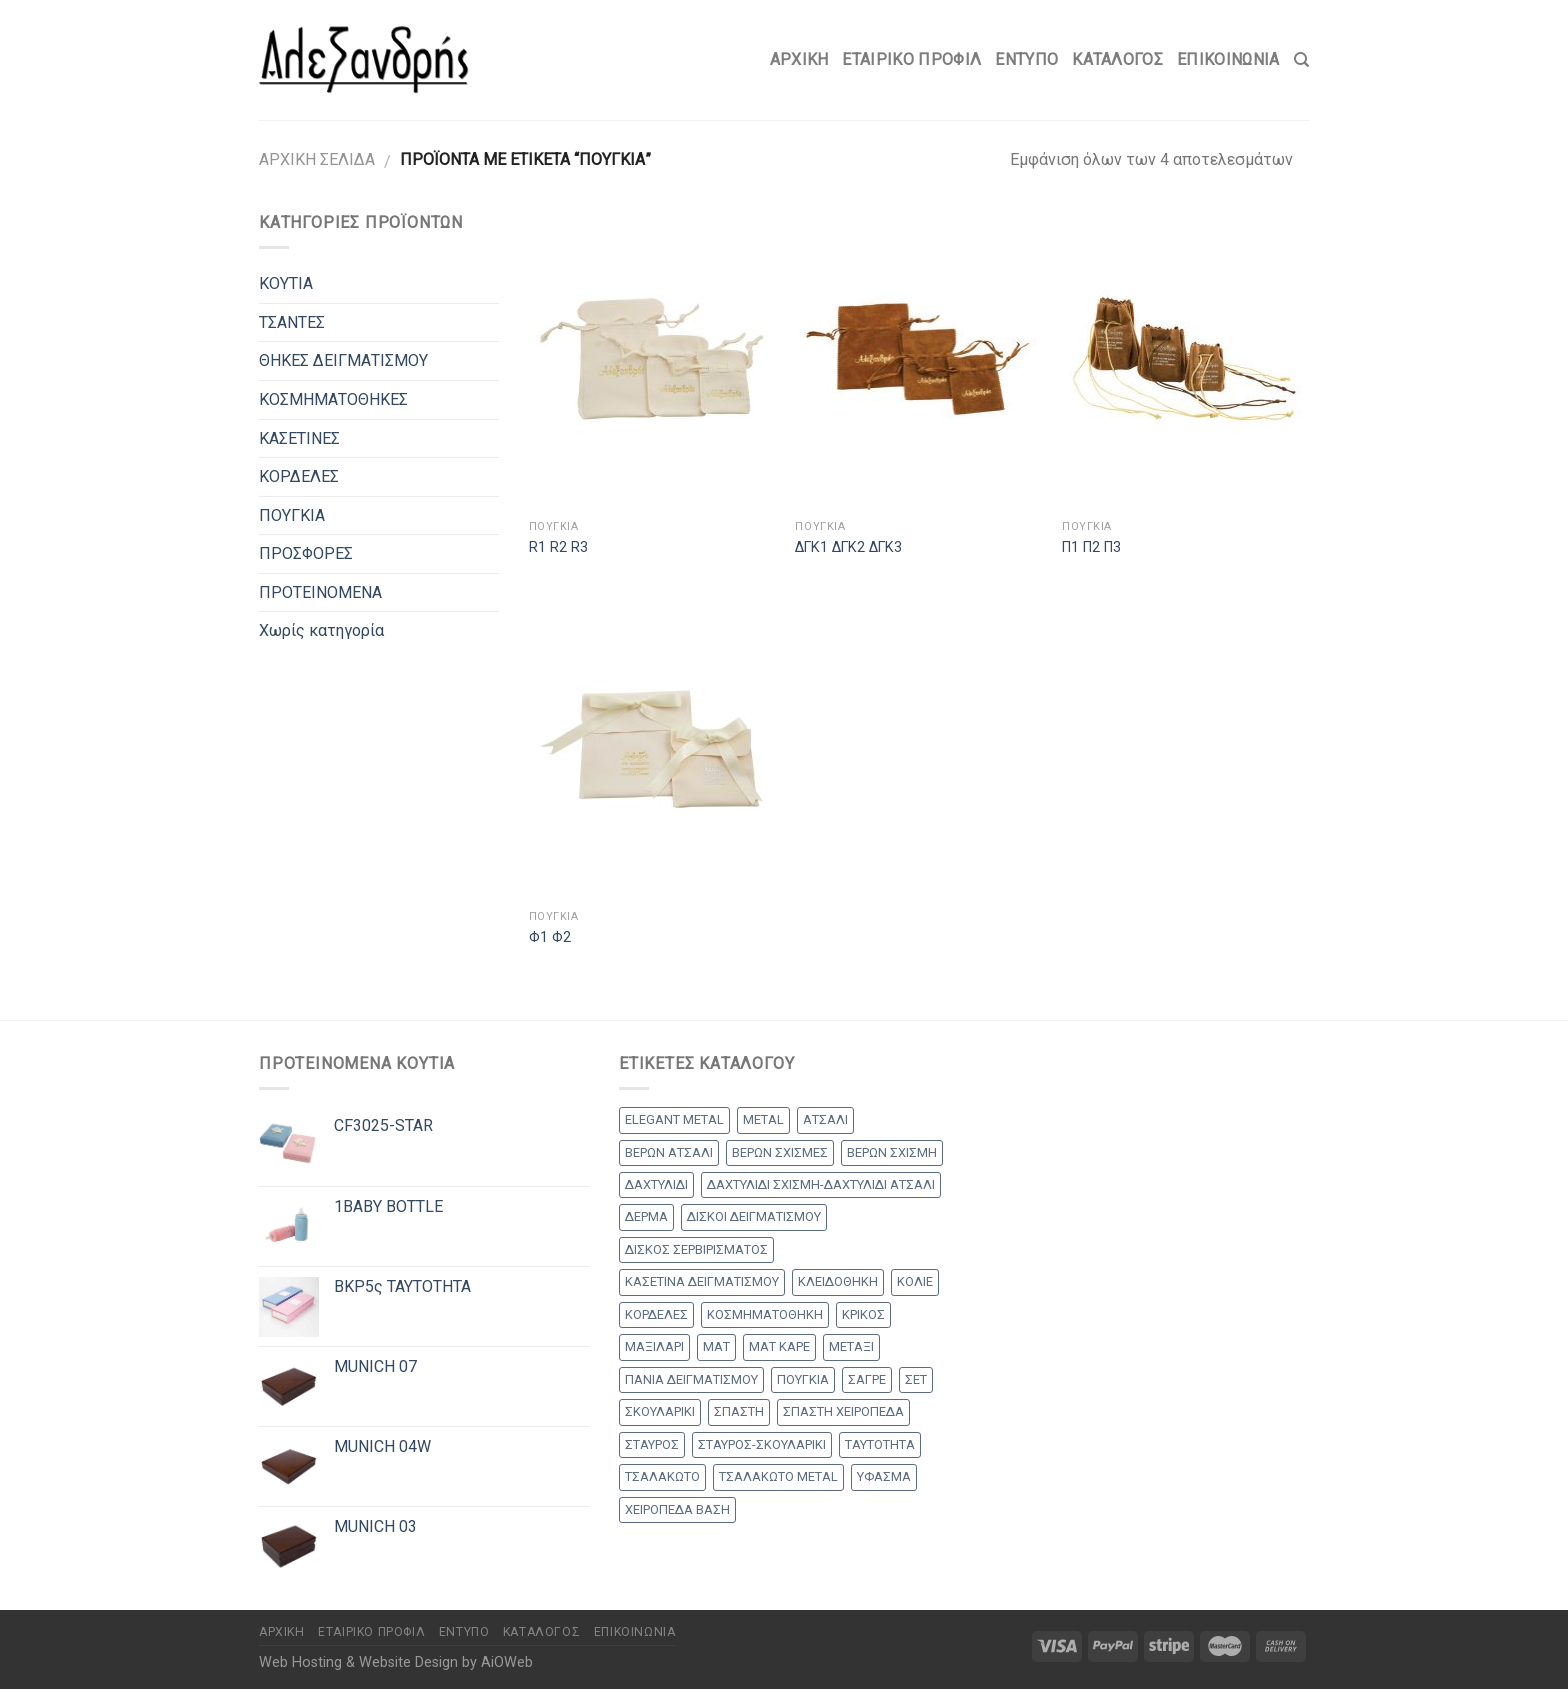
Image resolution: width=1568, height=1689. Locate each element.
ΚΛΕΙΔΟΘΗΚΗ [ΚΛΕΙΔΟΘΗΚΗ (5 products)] (838, 1281)
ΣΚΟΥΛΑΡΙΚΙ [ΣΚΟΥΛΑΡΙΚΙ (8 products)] (660, 1411)
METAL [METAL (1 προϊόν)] (763, 1119)
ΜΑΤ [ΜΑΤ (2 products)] (716, 1346)
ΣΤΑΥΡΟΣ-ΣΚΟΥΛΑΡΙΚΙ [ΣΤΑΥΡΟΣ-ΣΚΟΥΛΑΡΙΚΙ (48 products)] (762, 1444)
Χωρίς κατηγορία (321, 630)
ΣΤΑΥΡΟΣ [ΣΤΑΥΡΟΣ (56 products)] (652, 1444)
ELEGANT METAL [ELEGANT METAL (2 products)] (674, 1119)
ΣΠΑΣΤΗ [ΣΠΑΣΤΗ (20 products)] (739, 1411)
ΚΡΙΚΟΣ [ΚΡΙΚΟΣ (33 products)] (863, 1314)
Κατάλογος (1117, 59)
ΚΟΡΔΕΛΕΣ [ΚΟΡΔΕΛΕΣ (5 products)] (656, 1314)
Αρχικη (799, 59)
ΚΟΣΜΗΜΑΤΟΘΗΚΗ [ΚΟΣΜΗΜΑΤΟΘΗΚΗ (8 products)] (765, 1314)
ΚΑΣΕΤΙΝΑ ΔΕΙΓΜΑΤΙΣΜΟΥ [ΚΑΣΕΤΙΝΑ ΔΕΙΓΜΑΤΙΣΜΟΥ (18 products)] (702, 1281)
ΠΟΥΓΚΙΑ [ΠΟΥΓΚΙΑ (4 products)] (803, 1379)
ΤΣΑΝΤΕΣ (292, 322)
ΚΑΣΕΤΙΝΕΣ (299, 438)
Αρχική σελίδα (317, 159)
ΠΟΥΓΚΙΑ (292, 515)
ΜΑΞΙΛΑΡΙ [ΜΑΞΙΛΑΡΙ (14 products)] (654, 1346)
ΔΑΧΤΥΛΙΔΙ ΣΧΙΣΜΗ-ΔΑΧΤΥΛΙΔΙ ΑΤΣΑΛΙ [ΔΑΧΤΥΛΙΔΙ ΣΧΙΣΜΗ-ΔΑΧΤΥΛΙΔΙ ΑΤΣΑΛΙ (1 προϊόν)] (821, 1184)
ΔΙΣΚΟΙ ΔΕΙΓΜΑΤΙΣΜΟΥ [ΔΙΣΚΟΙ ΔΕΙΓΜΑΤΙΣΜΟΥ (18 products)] (754, 1216)
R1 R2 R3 (558, 547)
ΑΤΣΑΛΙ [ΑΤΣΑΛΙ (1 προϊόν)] (825, 1119)
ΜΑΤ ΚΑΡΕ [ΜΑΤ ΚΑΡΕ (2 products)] (779, 1346)
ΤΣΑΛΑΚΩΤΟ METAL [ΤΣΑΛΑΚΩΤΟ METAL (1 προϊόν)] (778, 1476)
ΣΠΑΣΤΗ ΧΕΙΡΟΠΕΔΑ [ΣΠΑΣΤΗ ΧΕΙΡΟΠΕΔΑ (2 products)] (843, 1411)
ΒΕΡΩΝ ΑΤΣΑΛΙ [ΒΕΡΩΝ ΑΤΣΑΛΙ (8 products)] (669, 1152)
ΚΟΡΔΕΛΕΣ (299, 476)
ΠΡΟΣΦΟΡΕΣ (306, 553)
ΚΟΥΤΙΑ (286, 283)
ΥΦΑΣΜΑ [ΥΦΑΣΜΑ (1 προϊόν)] (884, 1476)
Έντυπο (1026, 59)
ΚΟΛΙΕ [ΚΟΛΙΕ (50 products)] (915, 1281)
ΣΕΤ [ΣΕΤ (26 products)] (916, 1379)
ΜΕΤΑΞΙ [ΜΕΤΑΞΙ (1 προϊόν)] (851, 1346)
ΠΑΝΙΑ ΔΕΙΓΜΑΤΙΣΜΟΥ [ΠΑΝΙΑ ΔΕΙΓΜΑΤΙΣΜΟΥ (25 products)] (691, 1379)
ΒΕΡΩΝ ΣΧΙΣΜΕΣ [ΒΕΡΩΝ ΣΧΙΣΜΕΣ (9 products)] (780, 1152)
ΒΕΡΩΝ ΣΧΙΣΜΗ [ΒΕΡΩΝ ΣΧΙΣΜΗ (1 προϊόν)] (892, 1152)
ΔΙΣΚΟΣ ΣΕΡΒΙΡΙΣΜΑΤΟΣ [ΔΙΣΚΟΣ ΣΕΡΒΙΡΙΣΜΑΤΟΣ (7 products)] (696, 1249)
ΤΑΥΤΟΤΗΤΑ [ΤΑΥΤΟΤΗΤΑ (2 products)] (880, 1444)
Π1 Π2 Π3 (1091, 547)
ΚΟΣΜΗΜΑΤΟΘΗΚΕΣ (333, 399)
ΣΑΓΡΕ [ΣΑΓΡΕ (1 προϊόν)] (867, 1379)
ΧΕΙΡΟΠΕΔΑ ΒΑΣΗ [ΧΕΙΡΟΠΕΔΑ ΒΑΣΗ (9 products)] (677, 1509)
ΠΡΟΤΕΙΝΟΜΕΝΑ (320, 592)
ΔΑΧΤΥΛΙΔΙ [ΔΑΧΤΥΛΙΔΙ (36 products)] (656, 1184)
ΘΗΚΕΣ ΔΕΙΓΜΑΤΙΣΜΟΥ (343, 360)
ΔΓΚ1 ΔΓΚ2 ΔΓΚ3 (848, 547)
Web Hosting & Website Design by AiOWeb (396, 1662)
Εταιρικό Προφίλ (911, 59)
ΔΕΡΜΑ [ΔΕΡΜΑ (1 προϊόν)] (646, 1216)
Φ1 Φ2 (550, 937)
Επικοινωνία (1228, 59)
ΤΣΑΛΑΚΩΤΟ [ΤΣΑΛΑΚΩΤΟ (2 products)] (662, 1476)
